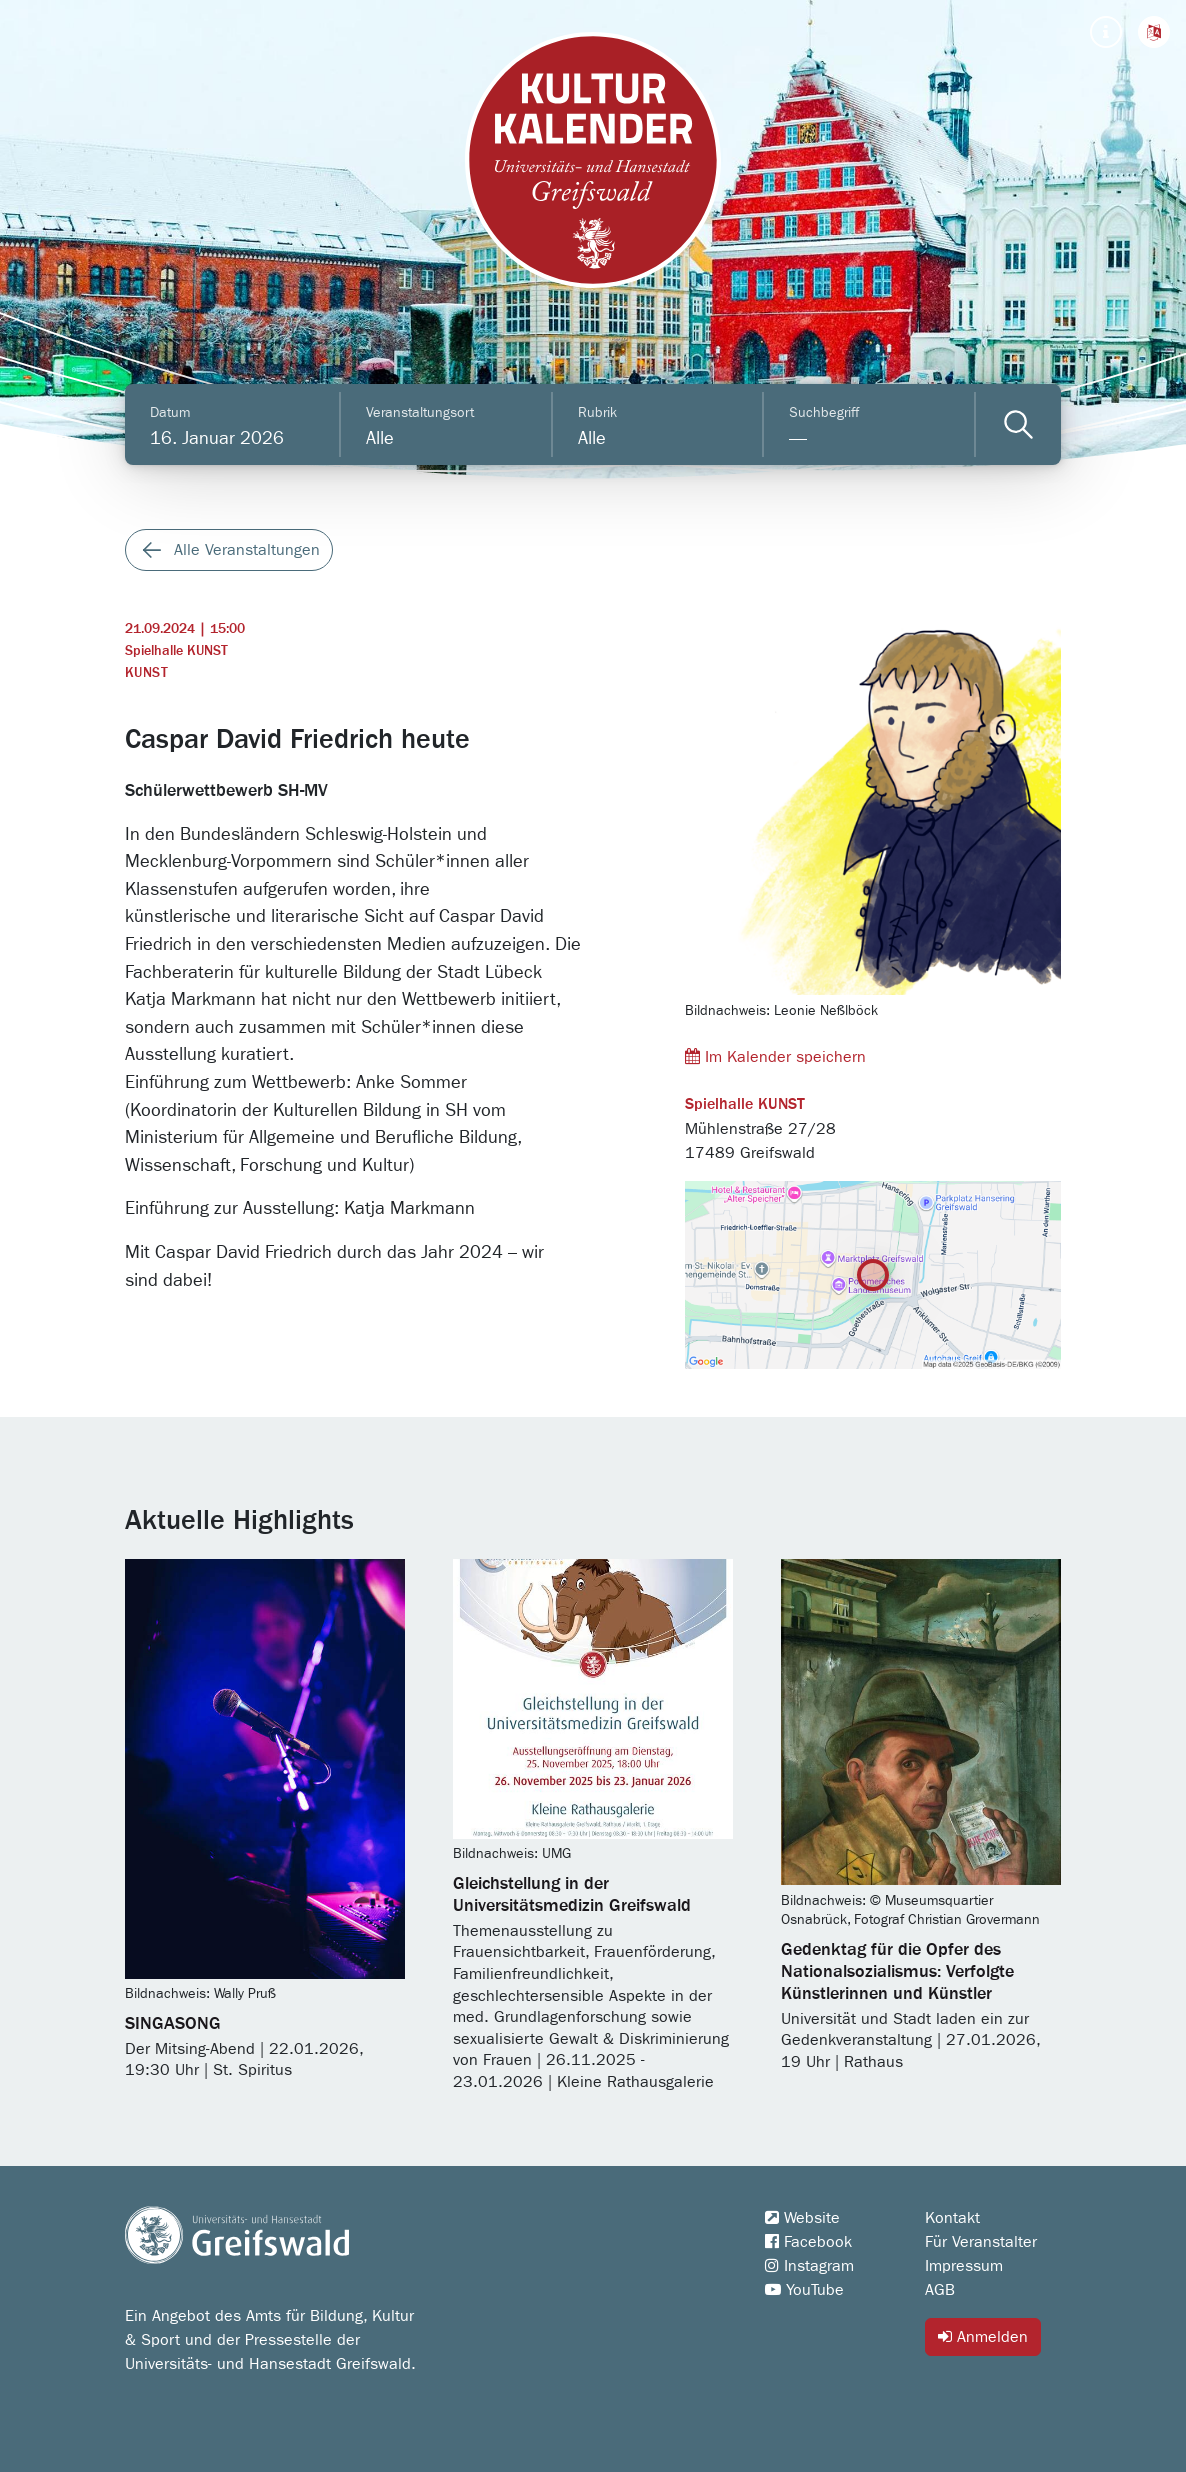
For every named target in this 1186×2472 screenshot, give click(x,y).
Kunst (146, 673)
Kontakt (952, 2218)
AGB (940, 2290)
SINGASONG (173, 2024)
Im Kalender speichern (775, 1056)
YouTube (804, 2290)
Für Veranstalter (981, 2242)
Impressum (964, 2266)
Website (802, 2218)
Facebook (808, 2242)
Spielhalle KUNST (176, 651)
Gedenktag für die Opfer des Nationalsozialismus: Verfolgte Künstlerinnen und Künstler (897, 1972)
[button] (1154, 32)
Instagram (809, 2266)
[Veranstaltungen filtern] (1018, 424)
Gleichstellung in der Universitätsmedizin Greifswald (572, 1895)
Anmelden (983, 2336)
